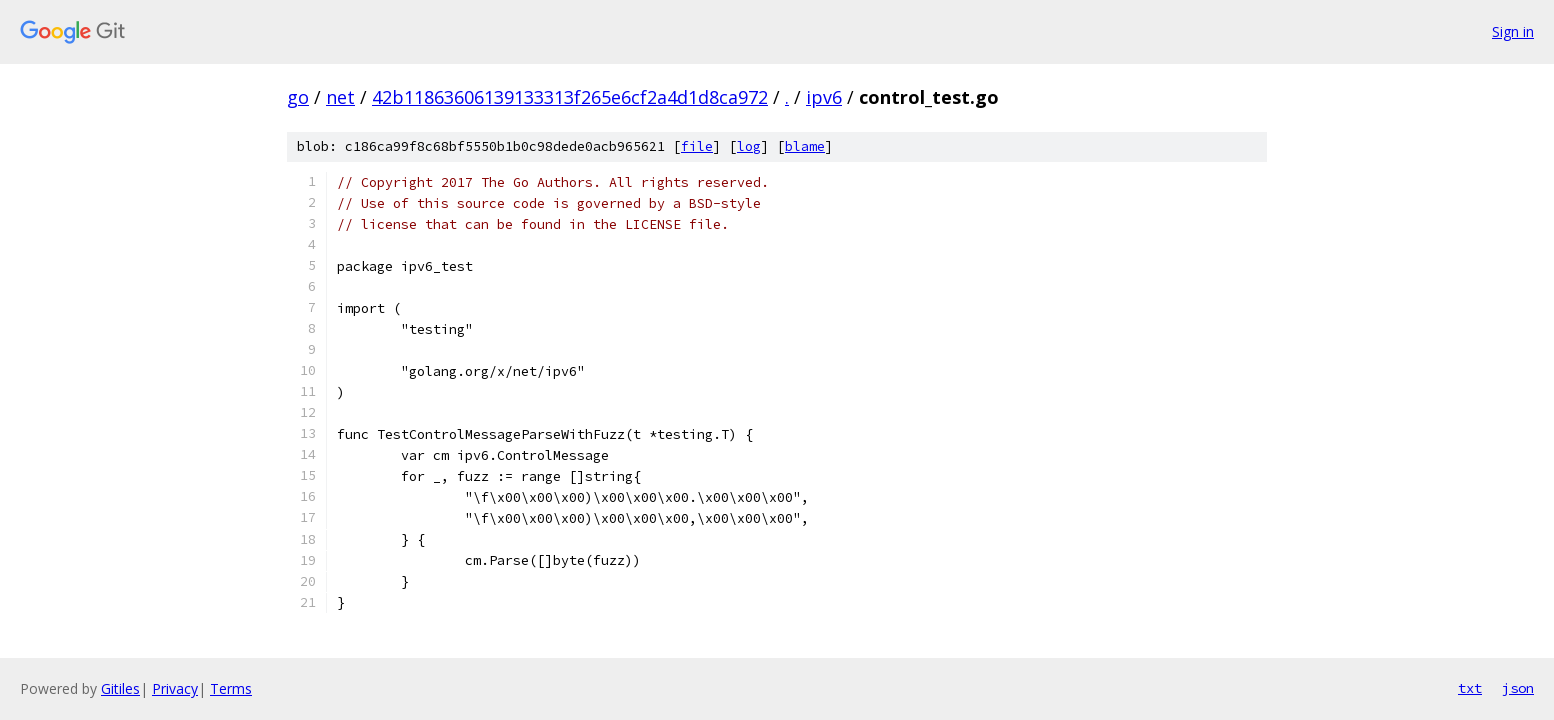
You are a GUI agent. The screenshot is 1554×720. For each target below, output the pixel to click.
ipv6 (824, 97)
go (298, 97)
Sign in (1513, 31)
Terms (231, 688)
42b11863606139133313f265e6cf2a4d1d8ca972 (570, 97)
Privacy (175, 688)
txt (1470, 688)
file (697, 146)
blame (805, 146)
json (1518, 688)
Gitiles (120, 688)
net (340, 97)
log (749, 146)
